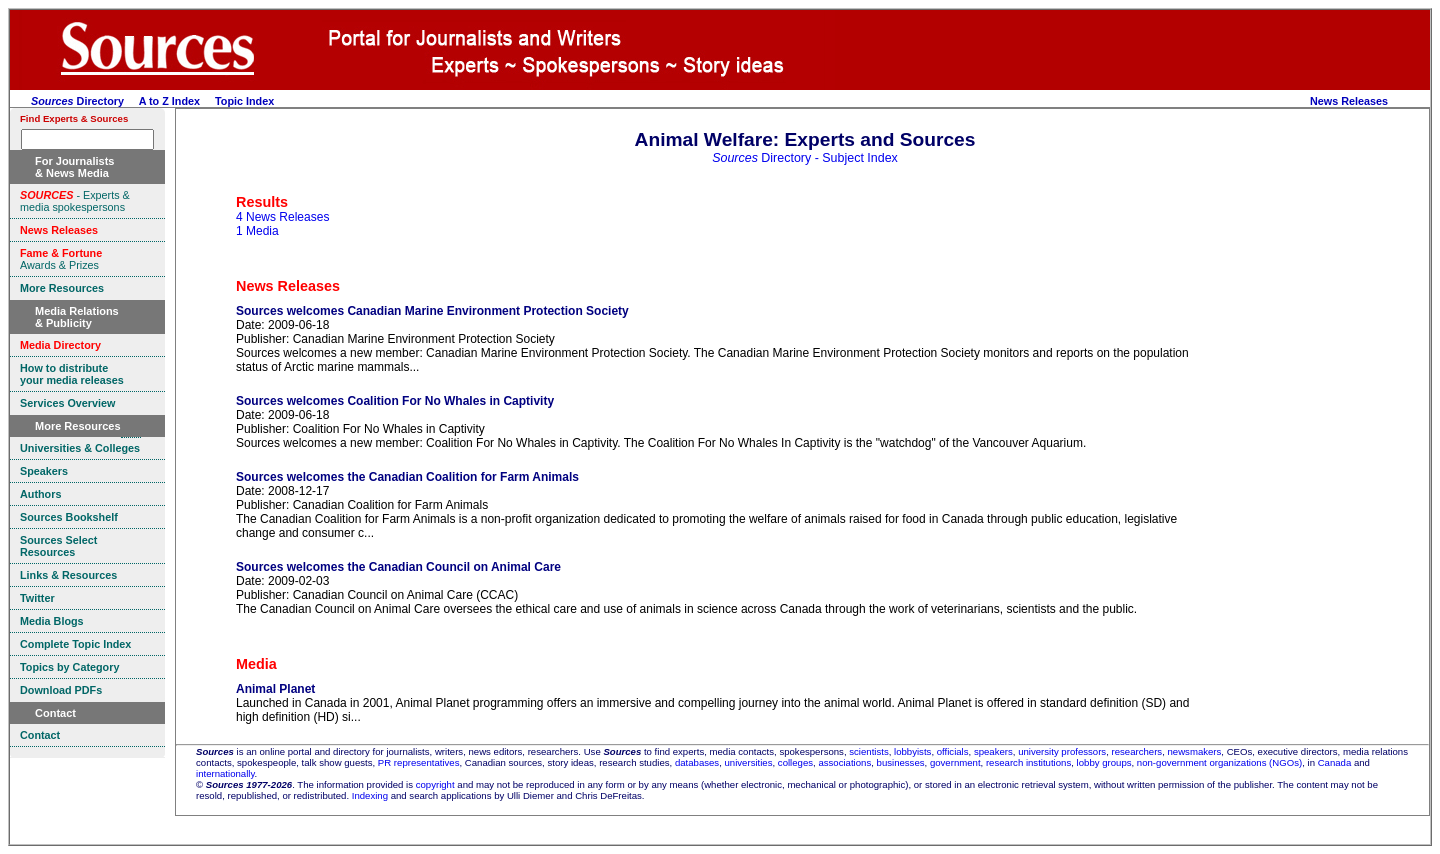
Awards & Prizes (61, 259)
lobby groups (1104, 762)
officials (953, 751)
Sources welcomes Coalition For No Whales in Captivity (395, 401)
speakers (993, 751)
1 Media (257, 231)
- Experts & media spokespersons (75, 201)
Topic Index (244, 101)
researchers (1137, 751)
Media (256, 664)
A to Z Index (169, 101)
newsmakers (1195, 751)
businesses (901, 762)
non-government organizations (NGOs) (1219, 762)
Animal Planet (275, 689)
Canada (1335, 762)
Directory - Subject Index (805, 158)
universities (749, 762)
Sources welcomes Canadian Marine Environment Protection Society (432, 311)
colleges (795, 762)
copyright (435, 784)
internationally (225, 773)
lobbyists (912, 751)
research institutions (1028, 762)
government (955, 762)
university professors (1062, 751)
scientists (868, 751)
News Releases (1349, 101)
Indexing (370, 795)
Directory (77, 101)
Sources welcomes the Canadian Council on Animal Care (398, 567)
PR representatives (419, 762)
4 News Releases (282, 217)
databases (697, 762)
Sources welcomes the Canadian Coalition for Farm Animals (407, 477)
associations (844, 762)
